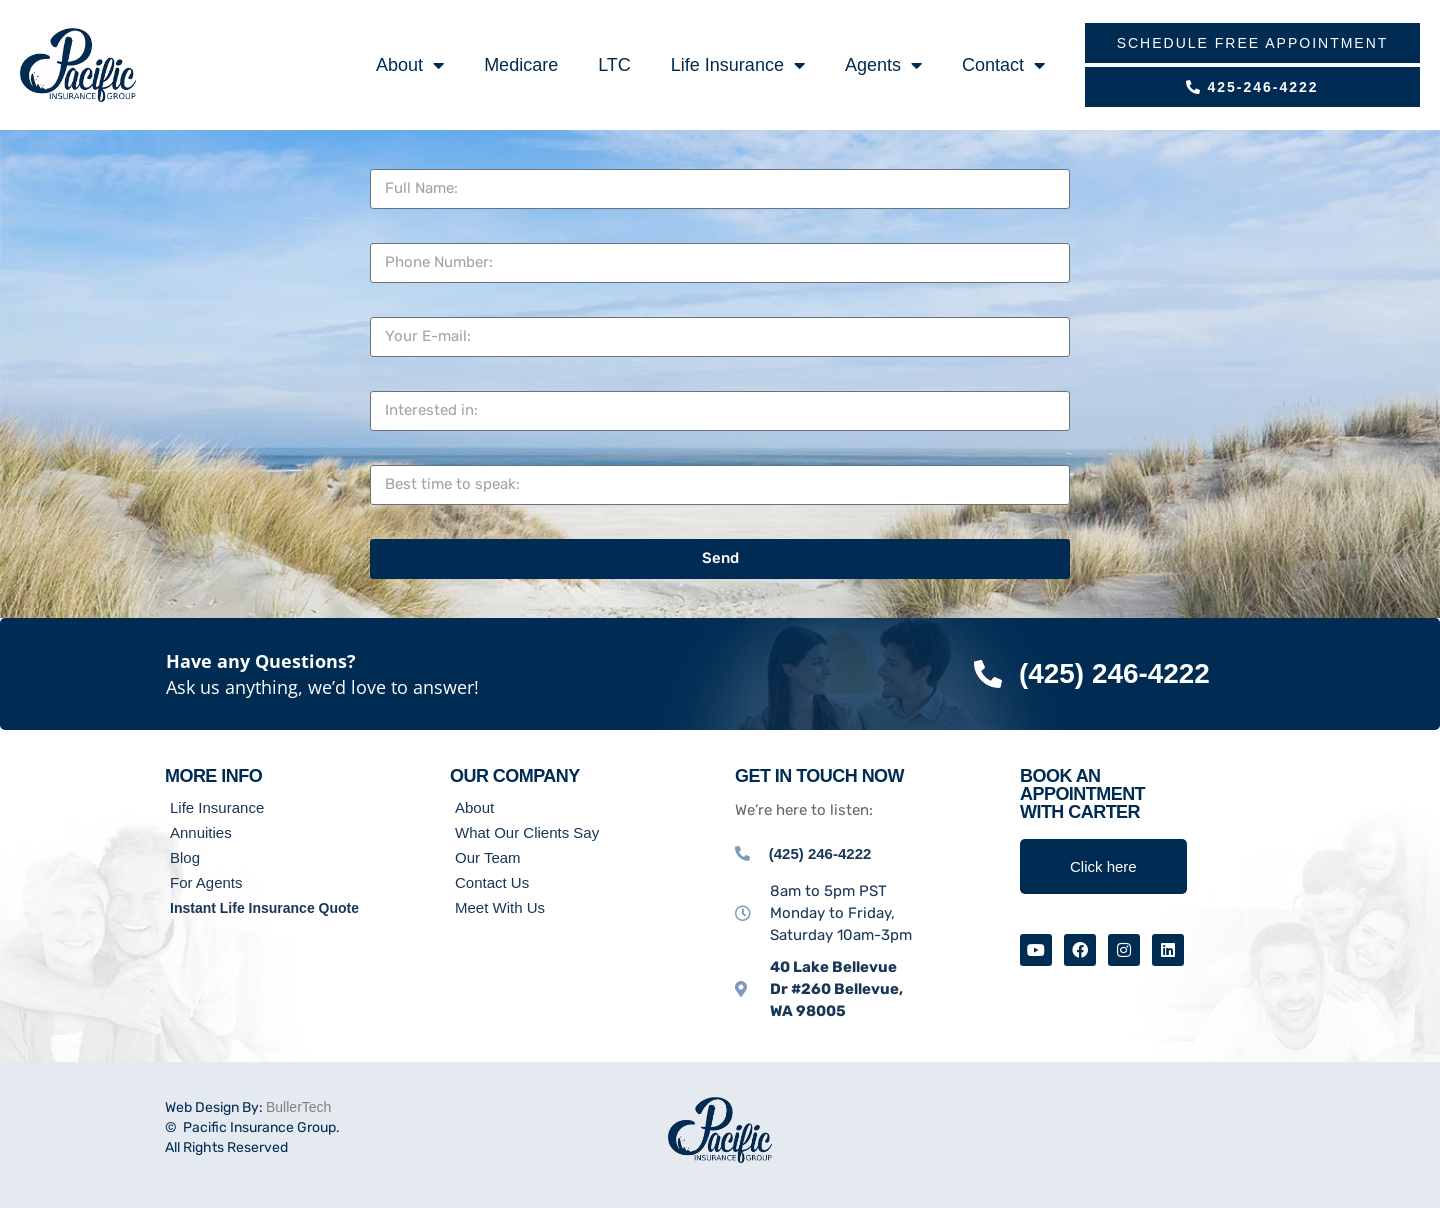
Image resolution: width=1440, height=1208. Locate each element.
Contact (1003, 65)
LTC (614, 65)
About (410, 65)
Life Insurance (738, 65)
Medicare (521, 65)
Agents (883, 65)
